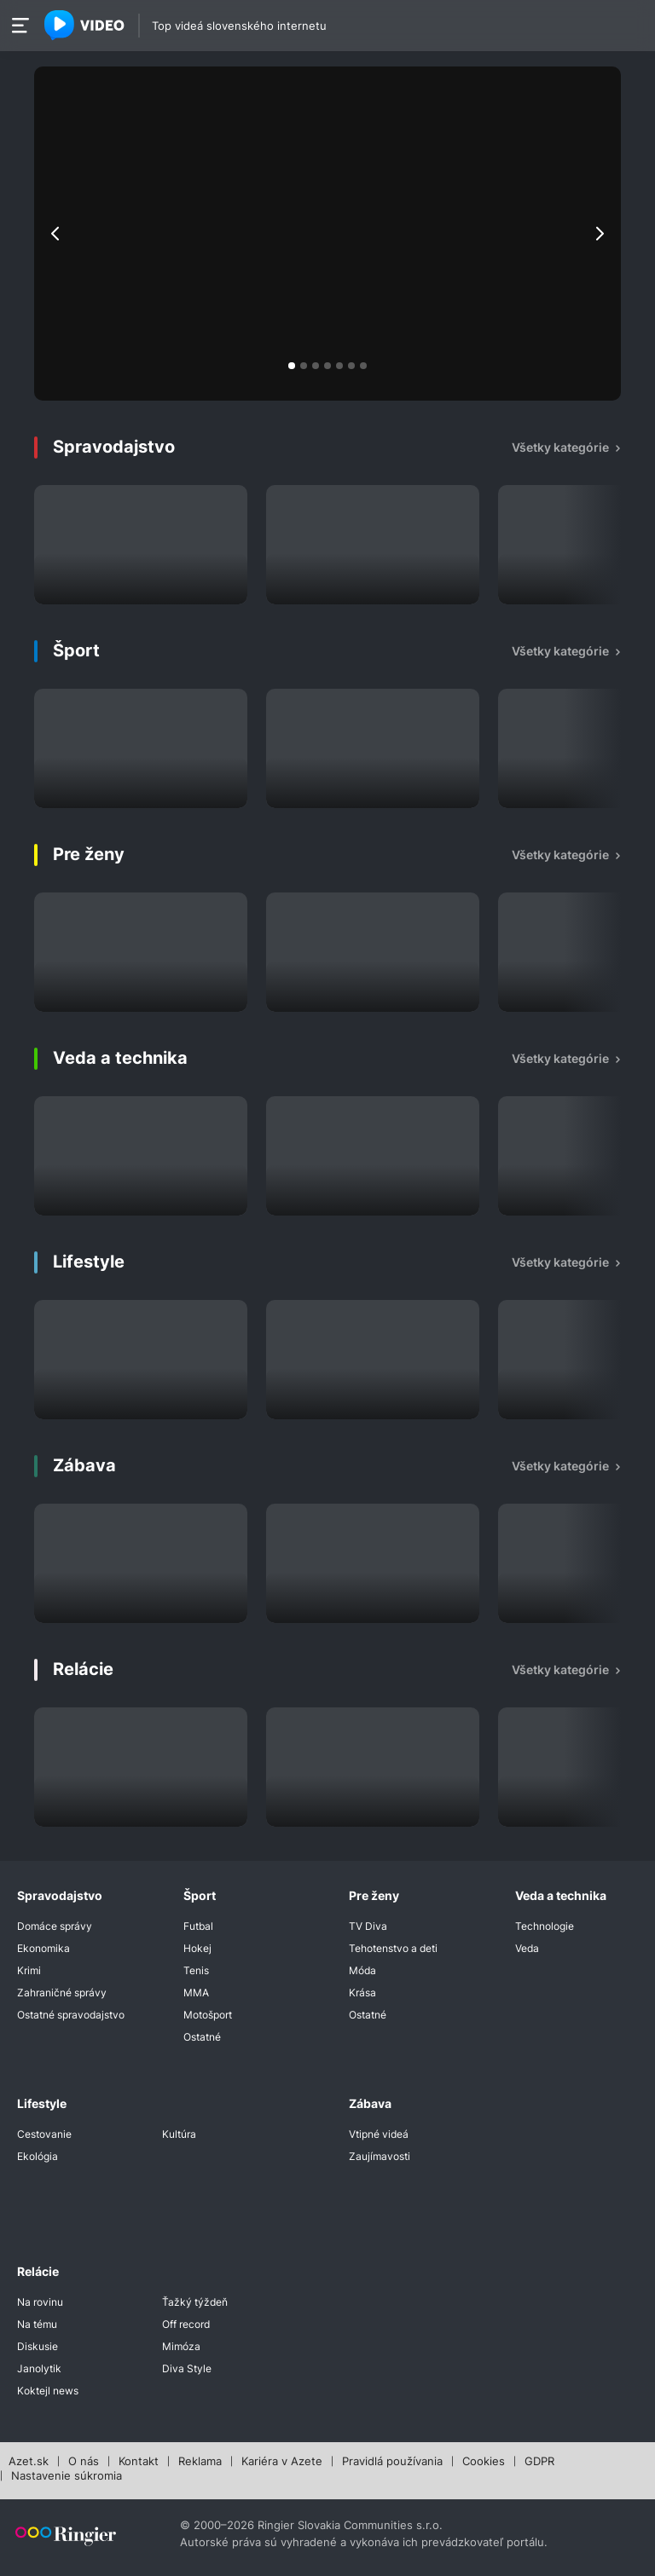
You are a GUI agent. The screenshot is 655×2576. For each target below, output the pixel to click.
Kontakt (139, 2462)
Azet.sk (29, 2462)
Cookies (483, 2462)
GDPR (539, 2462)
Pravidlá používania (392, 2462)
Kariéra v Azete (281, 2462)
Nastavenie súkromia (66, 2476)
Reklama (200, 2462)
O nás (83, 2462)
